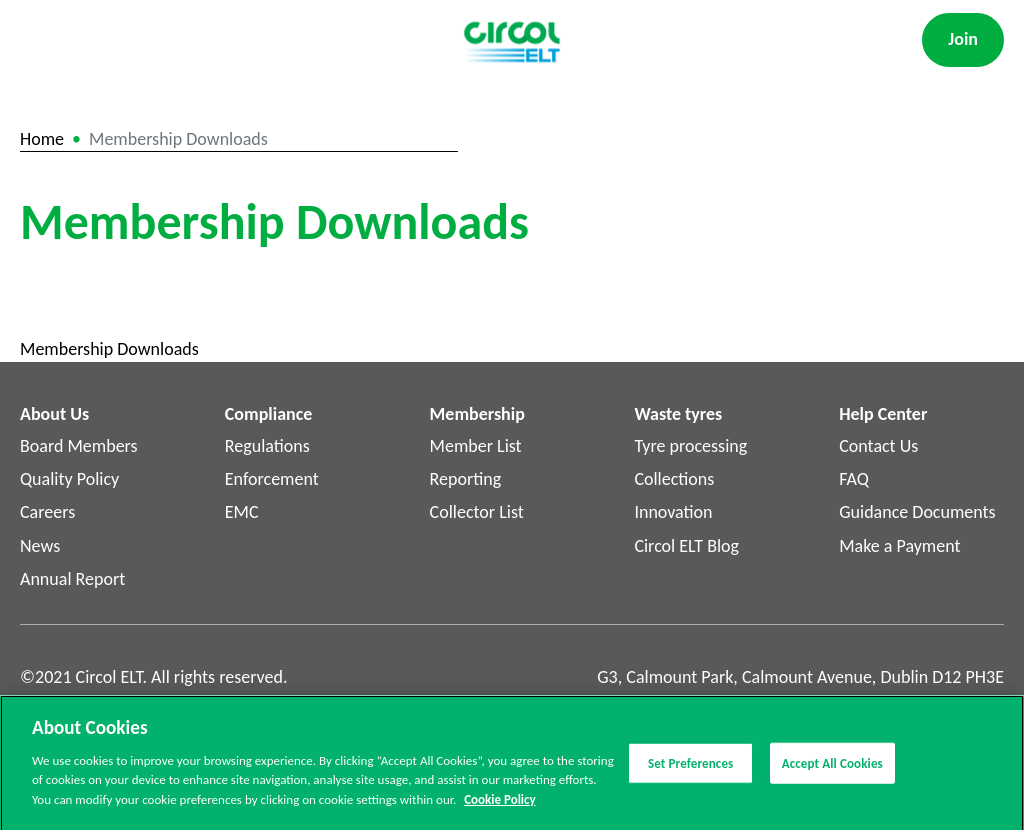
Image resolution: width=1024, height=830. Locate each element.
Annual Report (72, 579)
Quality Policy (69, 479)
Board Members (79, 446)
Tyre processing (690, 446)
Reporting (466, 479)
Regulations (267, 446)
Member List (476, 446)
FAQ (854, 479)
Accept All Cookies (832, 767)
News (40, 546)
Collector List (477, 512)
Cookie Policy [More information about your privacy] (499, 804)
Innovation (673, 512)
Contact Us (878, 446)
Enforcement (272, 479)
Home (42, 139)
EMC (242, 512)
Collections (674, 479)
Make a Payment (899, 546)
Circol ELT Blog (686, 546)
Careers (47, 512)
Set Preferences (690, 767)
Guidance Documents (917, 512)
